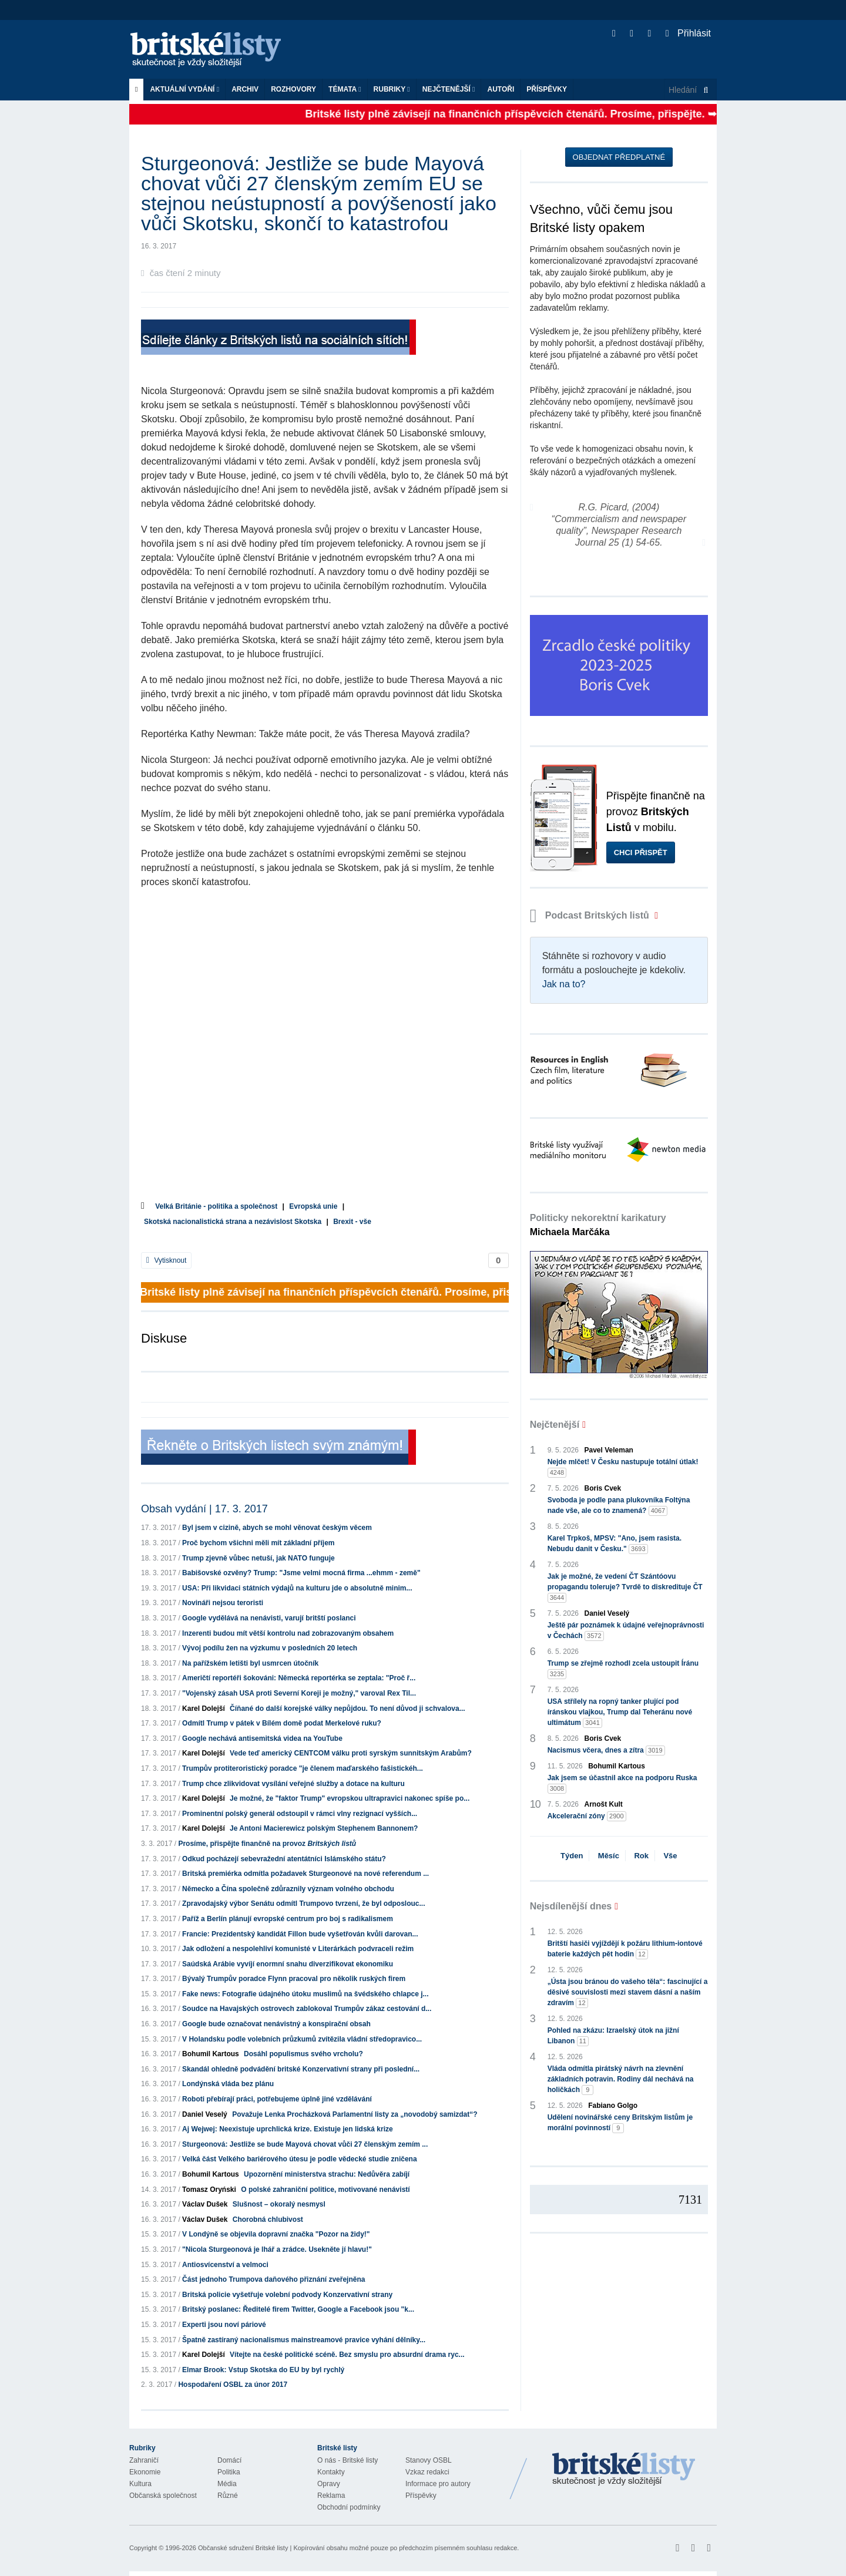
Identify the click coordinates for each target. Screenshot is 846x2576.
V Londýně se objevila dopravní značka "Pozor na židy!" (276, 2234)
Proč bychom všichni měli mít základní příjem (258, 1543)
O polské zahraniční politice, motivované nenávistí (325, 2189)
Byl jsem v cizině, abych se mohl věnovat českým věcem (277, 1528)
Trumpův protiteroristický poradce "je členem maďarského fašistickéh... (302, 1768)
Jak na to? (564, 984)
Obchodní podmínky (348, 2507)
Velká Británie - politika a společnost (216, 1206)
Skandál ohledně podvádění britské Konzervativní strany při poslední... (300, 2069)
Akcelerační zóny (587, 1816)
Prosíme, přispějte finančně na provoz (267, 1843)
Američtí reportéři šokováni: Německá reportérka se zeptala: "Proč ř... (298, 1678)
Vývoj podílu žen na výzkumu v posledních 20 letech (269, 1648)
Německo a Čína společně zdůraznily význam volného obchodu (288, 1889)
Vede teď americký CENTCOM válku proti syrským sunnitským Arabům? (351, 1753)
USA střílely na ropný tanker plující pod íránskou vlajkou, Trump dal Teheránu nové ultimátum (620, 1712)
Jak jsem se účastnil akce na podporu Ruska (622, 1784)
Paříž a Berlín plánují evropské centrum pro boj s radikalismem (287, 1919)
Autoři (500, 89)
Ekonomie (144, 2472)
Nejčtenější (448, 89)
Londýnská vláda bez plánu (228, 2084)
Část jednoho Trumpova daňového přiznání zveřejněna (273, 2279)
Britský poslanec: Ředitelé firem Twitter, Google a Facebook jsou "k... (298, 2309)
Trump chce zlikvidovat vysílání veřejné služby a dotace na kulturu (293, 1784)
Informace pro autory (438, 2484)
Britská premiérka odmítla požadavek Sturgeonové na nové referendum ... (305, 1873)
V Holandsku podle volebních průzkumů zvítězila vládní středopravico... (302, 2039)
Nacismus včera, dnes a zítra (606, 1751)
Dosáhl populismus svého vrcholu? (303, 2054)
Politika (228, 2472)
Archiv (244, 89)
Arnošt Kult (604, 1804)
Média (227, 2484)
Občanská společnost (163, 2495)
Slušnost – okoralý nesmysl (279, 2204)
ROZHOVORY (293, 89)
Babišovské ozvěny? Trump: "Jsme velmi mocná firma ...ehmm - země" (301, 1573)
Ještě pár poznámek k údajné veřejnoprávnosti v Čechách (626, 1631)
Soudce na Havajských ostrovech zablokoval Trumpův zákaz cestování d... (306, 2009)
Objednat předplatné (619, 157)
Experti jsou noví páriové (224, 2325)
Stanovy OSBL (428, 2460)
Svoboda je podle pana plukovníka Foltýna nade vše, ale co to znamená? (619, 1506)
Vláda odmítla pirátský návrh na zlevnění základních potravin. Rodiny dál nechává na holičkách (621, 2079)
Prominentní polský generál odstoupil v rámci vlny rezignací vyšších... (299, 1814)
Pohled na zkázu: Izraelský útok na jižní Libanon (613, 2036)
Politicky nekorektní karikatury (598, 1225)
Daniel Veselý (204, 2114)
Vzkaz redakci (427, 2472)
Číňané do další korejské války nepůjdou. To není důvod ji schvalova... (347, 1708)
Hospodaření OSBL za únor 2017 (232, 2384)
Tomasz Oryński (209, 2189)
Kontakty (331, 2472)
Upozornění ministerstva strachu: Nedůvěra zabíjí (326, 2174)
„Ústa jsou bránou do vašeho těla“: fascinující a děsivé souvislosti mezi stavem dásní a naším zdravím (628, 1993)
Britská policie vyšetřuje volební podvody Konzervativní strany (287, 2295)
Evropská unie (313, 1206)
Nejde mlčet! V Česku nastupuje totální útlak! (623, 1468)
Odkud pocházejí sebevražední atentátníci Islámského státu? (284, 1859)
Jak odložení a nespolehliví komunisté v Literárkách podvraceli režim (298, 1949)
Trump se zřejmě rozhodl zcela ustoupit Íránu (623, 1669)
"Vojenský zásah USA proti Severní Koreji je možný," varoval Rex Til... (299, 1693)
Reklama (331, 2495)
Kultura (140, 2484)
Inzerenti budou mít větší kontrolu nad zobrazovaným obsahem (288, 1633)
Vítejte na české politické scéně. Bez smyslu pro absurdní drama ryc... (347, 2354)
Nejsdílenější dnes (571, 1906)
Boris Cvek (603, 1488)
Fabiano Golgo (612, 2105)
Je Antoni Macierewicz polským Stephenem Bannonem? (324, 1828)
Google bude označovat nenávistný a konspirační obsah (276, 2024)
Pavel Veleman (609, 1450)
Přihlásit (688, 33)
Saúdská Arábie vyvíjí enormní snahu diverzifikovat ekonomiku (287, 1964)
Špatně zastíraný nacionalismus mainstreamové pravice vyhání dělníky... (303, 2340)
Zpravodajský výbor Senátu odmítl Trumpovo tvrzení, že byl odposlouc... (303, 1903)
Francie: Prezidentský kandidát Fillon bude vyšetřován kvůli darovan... (300, 1934)
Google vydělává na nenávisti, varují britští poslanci (268, 1618)
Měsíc (608, 1855)
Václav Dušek (204, 2204)
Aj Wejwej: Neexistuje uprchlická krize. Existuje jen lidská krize (287, 2129)
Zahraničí (144, 2460)
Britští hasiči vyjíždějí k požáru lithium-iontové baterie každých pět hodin (625, 1949)
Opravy (328, 2484)
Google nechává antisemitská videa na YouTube (262, 1738)
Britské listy (211, 50)
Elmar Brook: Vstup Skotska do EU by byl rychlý (263, 2370)
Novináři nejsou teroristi (222, 1603)
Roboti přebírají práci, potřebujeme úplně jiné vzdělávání (277, 2099)
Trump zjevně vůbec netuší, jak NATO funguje (258, 1558)
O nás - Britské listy (347, 2460)
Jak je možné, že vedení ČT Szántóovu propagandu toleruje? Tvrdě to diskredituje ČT (625, 1587)
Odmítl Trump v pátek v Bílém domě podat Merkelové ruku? (281, 1723)
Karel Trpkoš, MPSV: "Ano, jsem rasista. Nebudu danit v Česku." (615, 1544)
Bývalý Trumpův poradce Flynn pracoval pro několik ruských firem (293, 1979)
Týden (571, 1855)
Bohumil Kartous (210, 2054)
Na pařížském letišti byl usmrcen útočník (250, 1663)
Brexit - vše (352, 1222)
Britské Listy (624, 2469)
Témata (344, 89)
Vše (670, 1855)
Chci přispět (640, 852)
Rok (641, 1855)
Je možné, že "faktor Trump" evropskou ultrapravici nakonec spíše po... (349, 1798)
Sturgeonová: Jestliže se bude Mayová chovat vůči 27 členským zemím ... (305, 2144)
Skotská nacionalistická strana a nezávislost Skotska (232, 1222)
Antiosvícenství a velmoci (225, 2265)
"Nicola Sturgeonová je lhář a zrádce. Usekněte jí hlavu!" (277, 2249)
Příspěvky (546, 89)
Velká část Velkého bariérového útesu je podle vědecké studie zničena (299, 2159)
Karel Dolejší (203, 1708)
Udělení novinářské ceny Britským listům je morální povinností (620, 2123)
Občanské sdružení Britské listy (243, 2547)
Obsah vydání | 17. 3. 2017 (204, 1509)
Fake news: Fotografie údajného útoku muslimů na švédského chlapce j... (305, 1994)
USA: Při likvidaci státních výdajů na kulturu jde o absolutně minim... (297, 1588)
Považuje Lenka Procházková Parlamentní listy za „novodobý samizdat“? (354, 2114)
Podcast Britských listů (591, 915)
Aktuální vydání (184, 89)
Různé (227, 2495)
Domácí (229, 2460)
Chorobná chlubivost (268, 2219)
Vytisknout (166, 1260)
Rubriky (392, 89)
